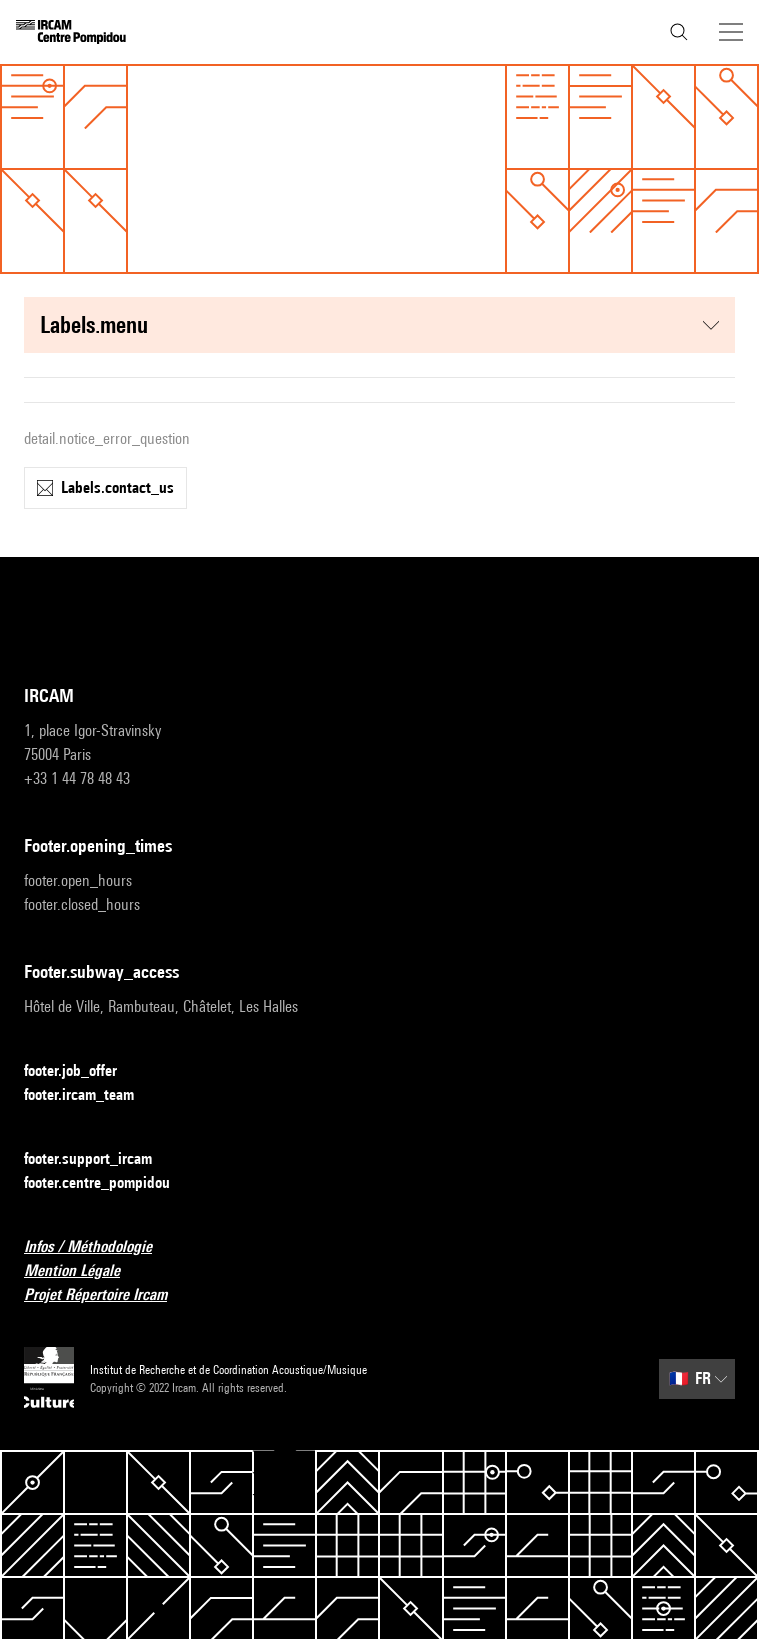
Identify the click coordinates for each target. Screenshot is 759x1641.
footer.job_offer (82, 1071)
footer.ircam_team (91, 1095)
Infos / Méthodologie (100, 1247)
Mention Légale (84, 1271)
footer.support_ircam (100, 1159)
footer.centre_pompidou (109, 1183)
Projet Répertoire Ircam (107, 1295)
